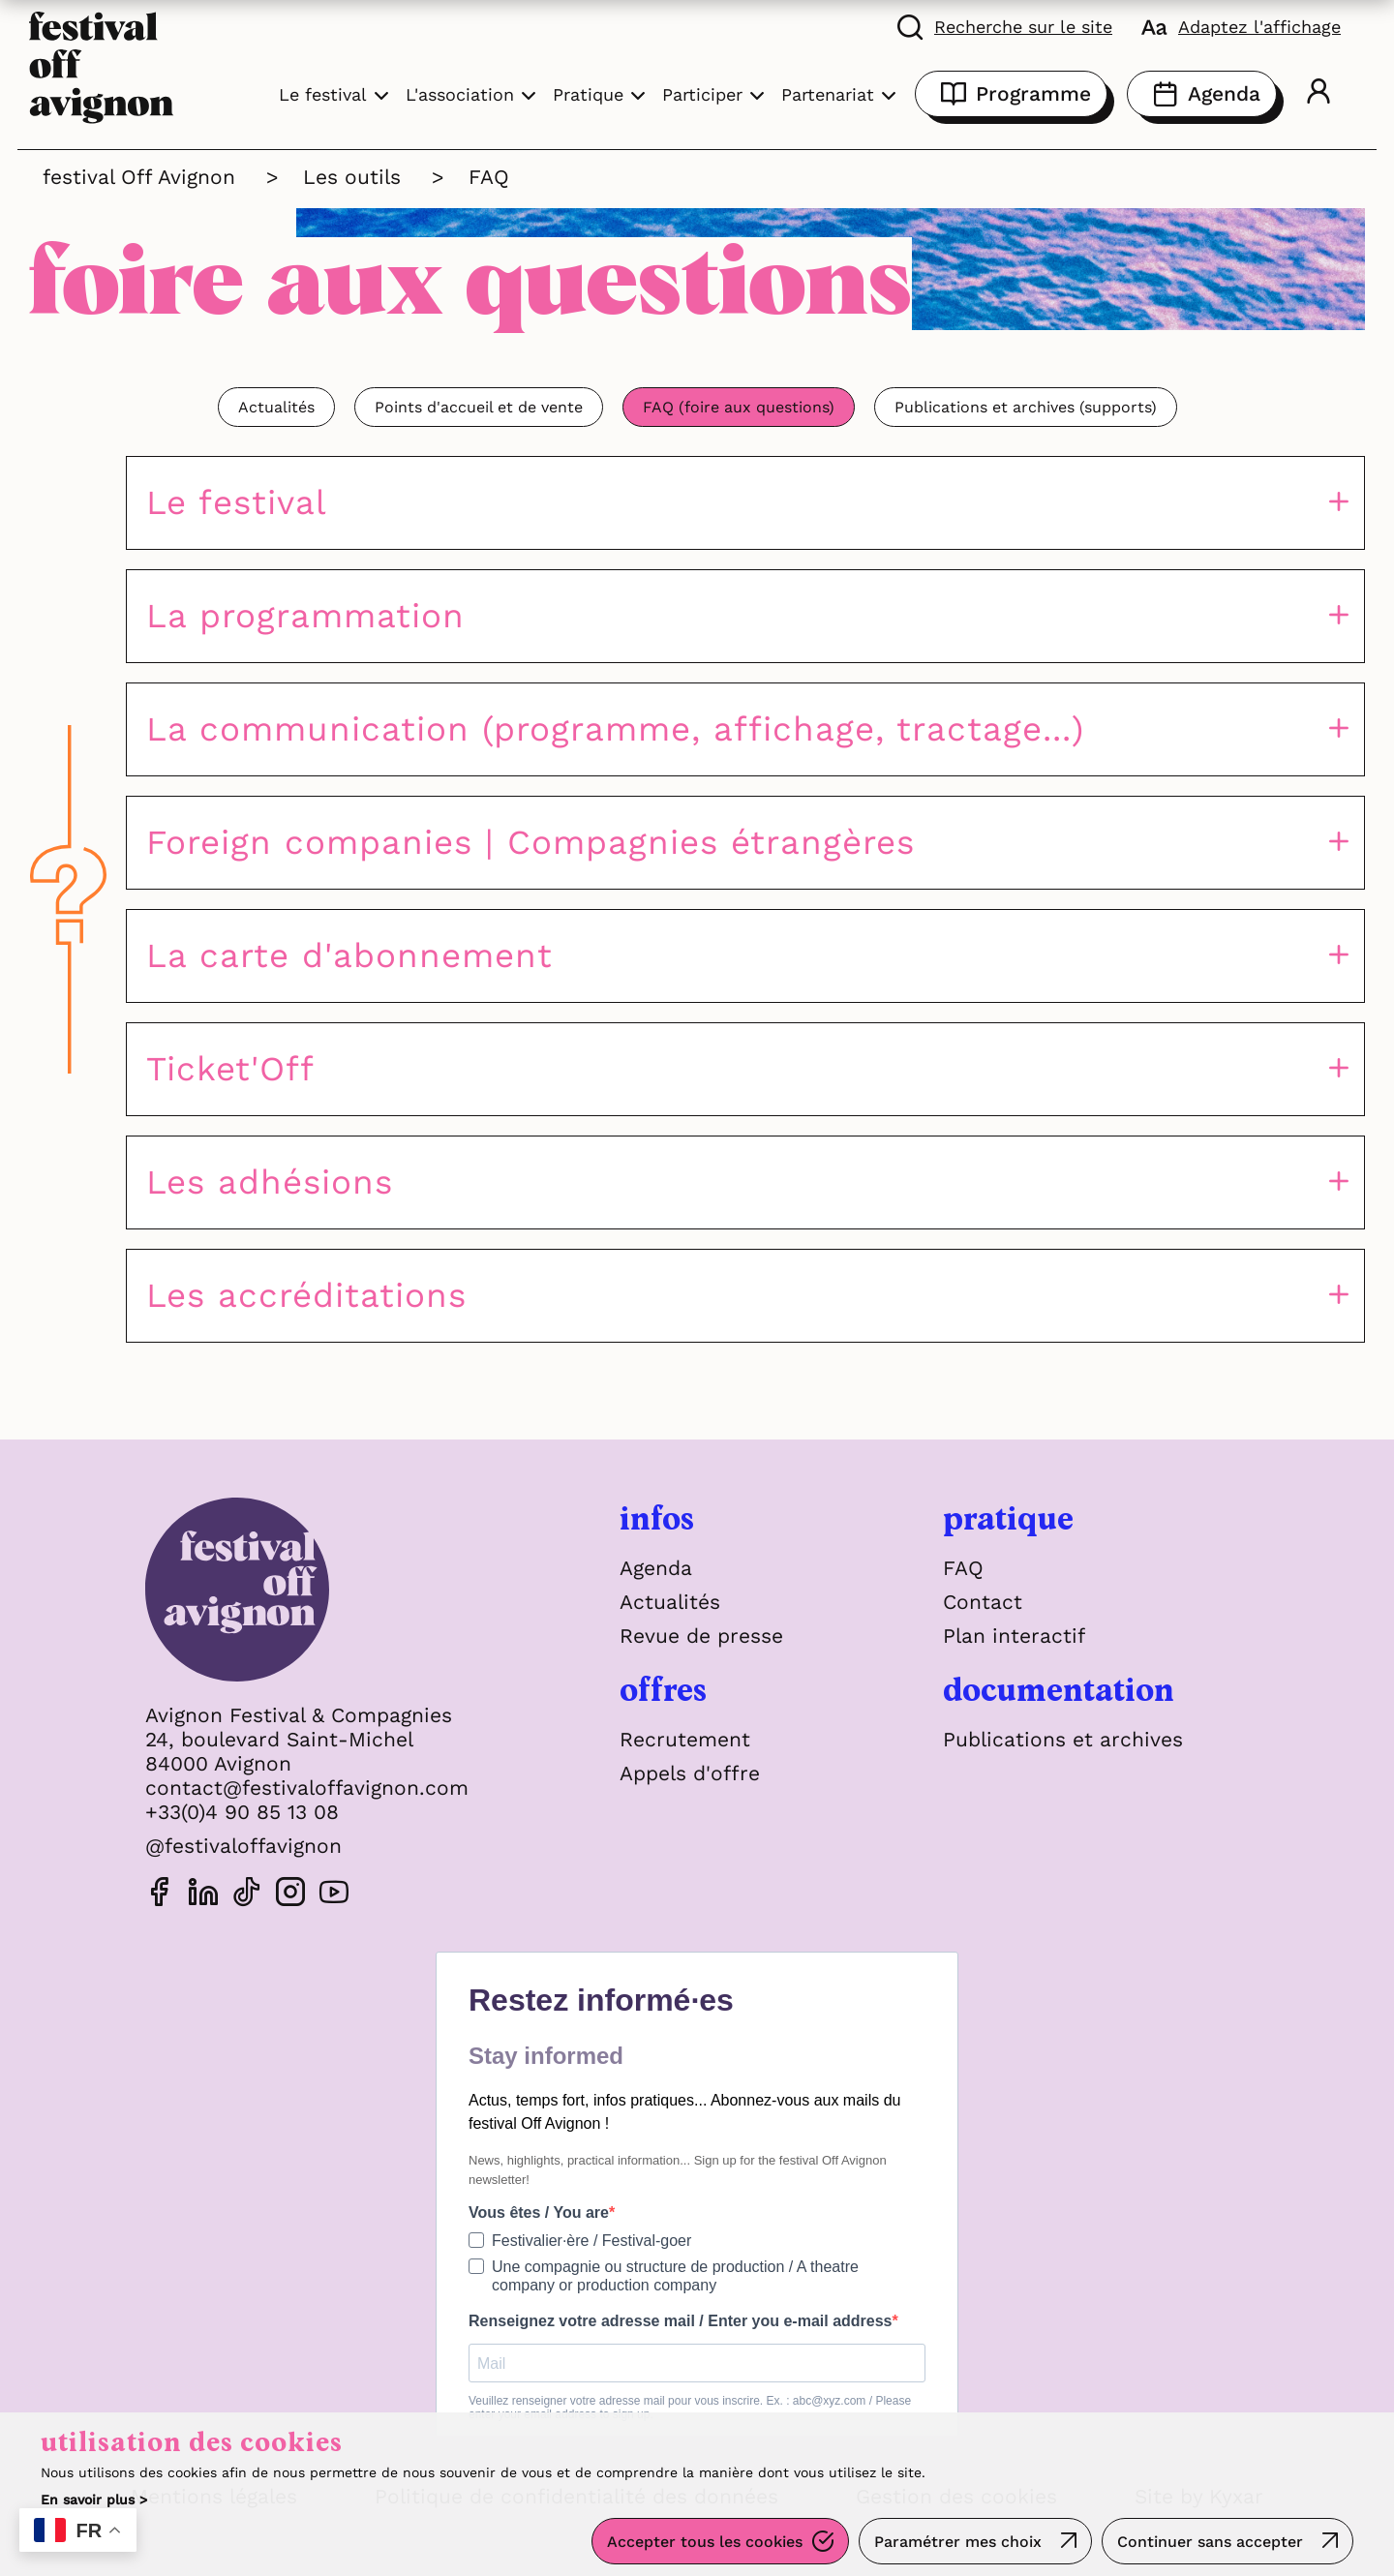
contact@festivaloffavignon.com (307, 1787)
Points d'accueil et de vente (479, 407)
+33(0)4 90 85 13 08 (242, 1812)
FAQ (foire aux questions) (738, 407)
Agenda (1201, 94)
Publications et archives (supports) (1025, 407)
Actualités (276, 407)
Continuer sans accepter (1210, 2541)
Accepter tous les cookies (705, 2541)
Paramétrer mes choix (958, 2541)
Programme (1011, 94)
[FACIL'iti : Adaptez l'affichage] (1241, 26)
